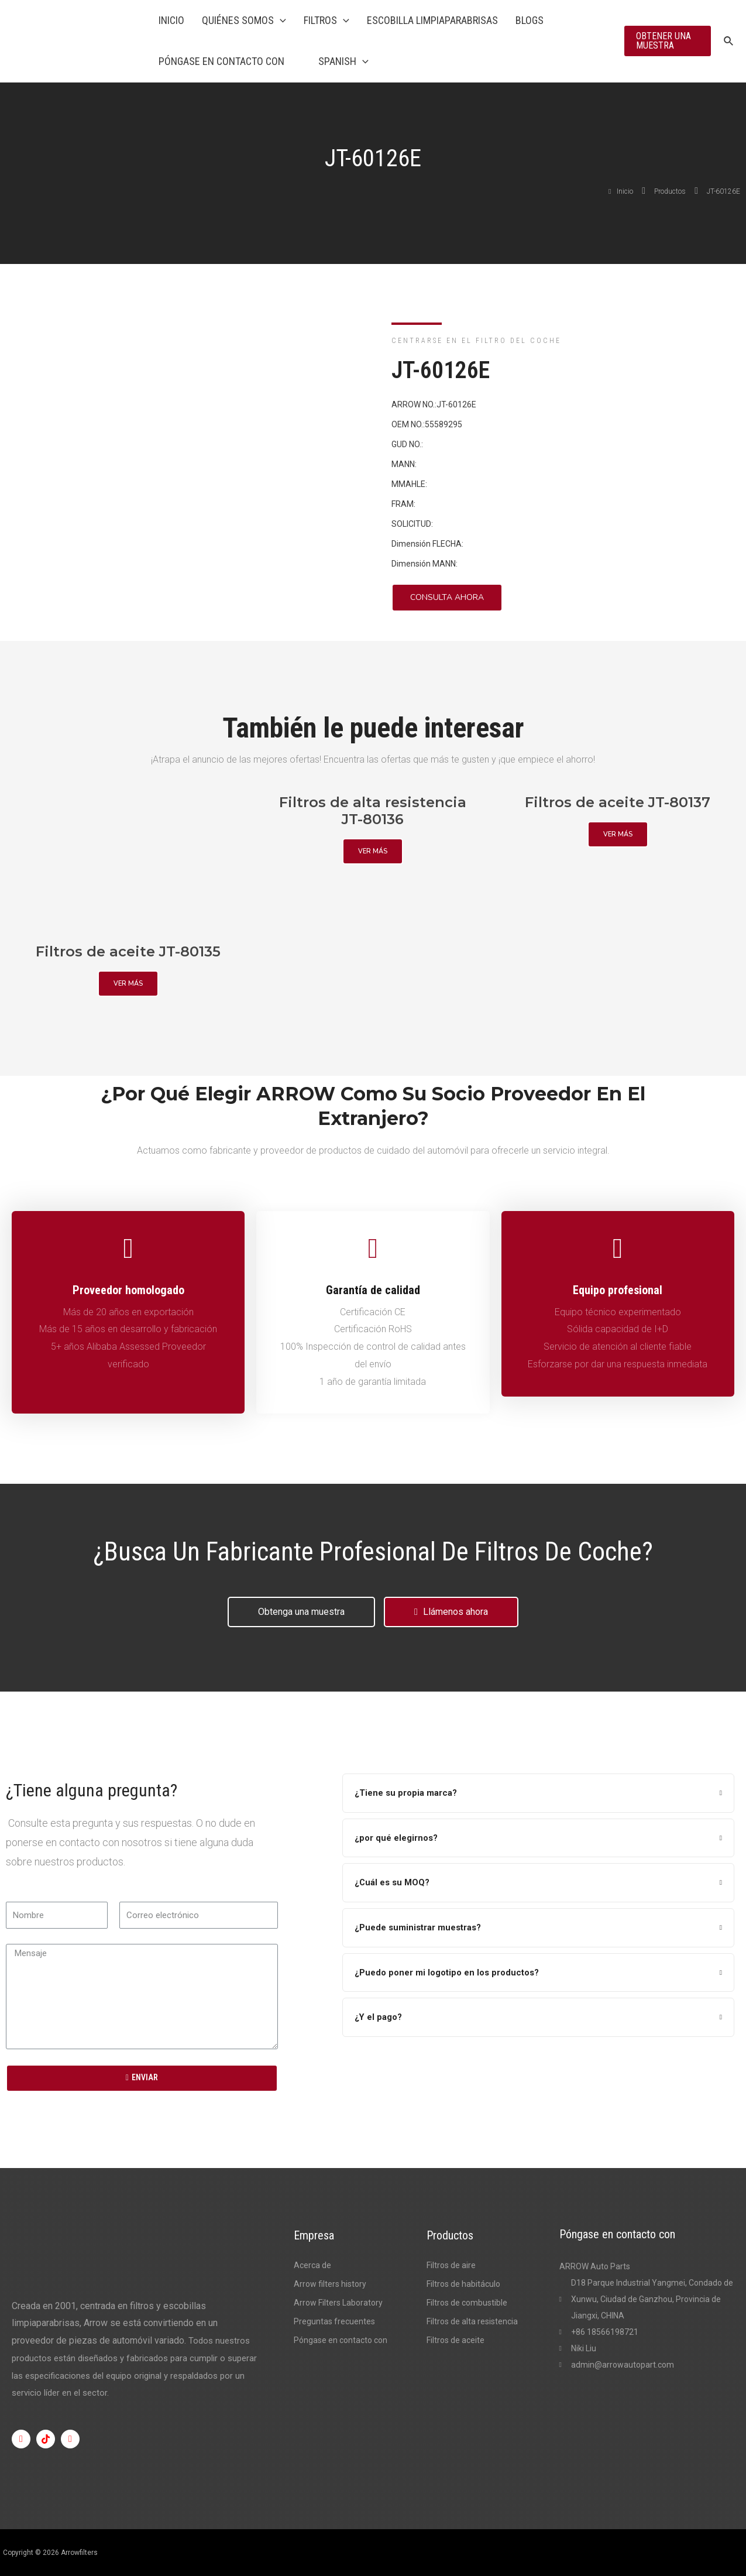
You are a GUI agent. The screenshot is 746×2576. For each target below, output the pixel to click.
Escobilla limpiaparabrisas (432, 20)
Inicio (171, 20)
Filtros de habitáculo (463, 2284)
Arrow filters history (330, 2284)
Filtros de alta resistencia (472, 2321)
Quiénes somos (244, 20)
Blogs (529, 20)
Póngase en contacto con (221, 61)
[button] (447, 598)
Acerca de (312, 2265)
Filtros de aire (451, 2265)
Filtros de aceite (455, 2340)
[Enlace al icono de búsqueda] (729, 41)
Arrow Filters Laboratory (338, 2302)
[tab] (538, 1793)
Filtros (326, 20)
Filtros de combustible (467, 2302)
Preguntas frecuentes (334, 2321)
